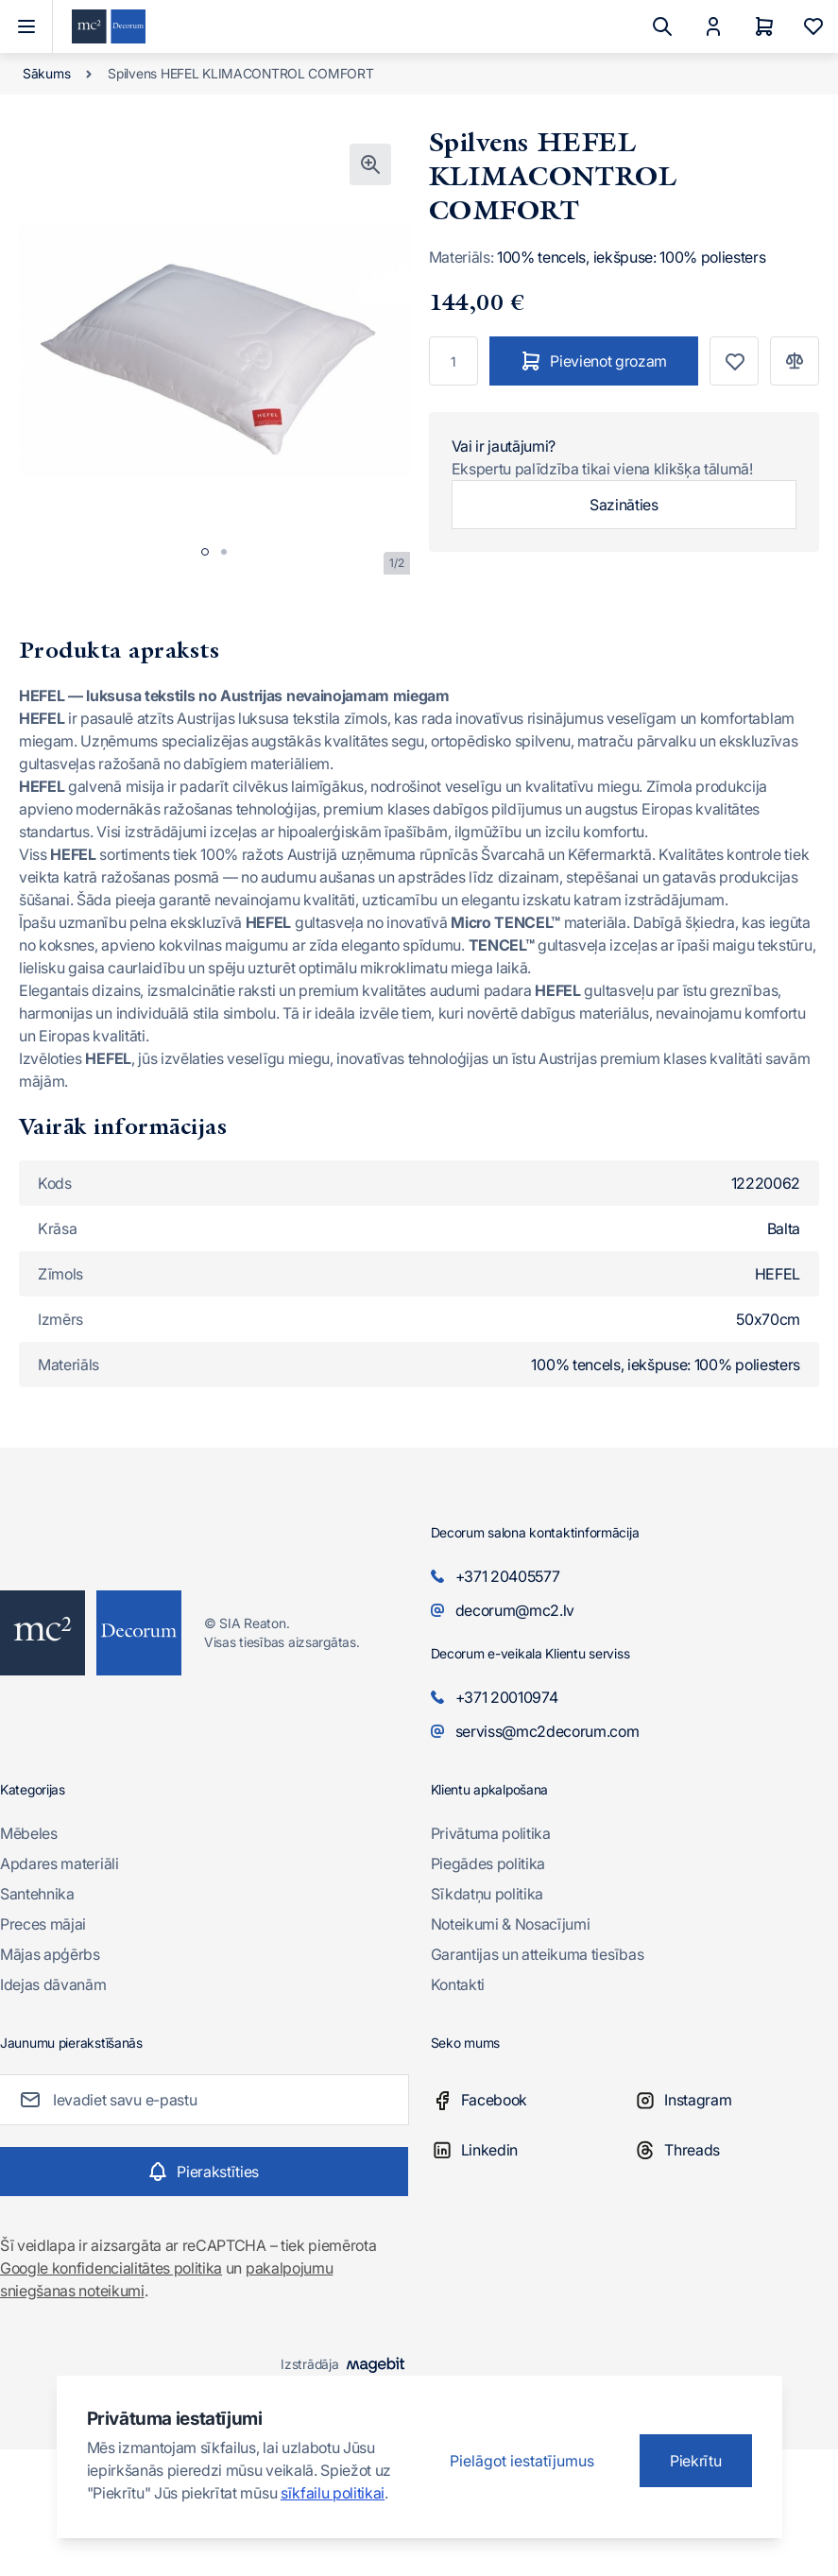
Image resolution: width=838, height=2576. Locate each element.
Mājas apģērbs (50, 1954)
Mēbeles (29, 1833)
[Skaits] (453, 361)
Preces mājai (43, 1924)
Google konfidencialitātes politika (111, 2267)
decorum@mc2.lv (515, 1610)
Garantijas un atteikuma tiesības (537, 1954)
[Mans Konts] (713, 26)
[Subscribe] (204, 2171)
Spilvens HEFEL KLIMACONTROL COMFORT (240, 73)
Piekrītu (695, 2460)
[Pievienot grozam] (594, 361)
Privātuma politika (491, 1833)
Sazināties (624, 504)
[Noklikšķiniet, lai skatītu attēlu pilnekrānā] (370, 164)
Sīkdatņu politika (487, 1893)
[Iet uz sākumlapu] (108, 26)
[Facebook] (533, 2100)
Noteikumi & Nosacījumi (510, 1924)
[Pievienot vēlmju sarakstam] (734, 361)
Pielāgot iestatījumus (522, 2460)
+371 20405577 (507, 1576)
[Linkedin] (533, 2149)
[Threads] (736, 2149)
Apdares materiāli (59, 1863)
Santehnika (37, 1893)
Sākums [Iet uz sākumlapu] (46, 73)
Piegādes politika (488, 1863)
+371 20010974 (506, 1697)
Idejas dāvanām (53, 1984)
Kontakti (458, 1984)
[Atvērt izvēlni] (26, 26)
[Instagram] (736, 2100)
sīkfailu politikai (333, 2492)
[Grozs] (764, 26)
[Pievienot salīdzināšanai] (794, 361)
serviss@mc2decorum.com (547, 1731)
